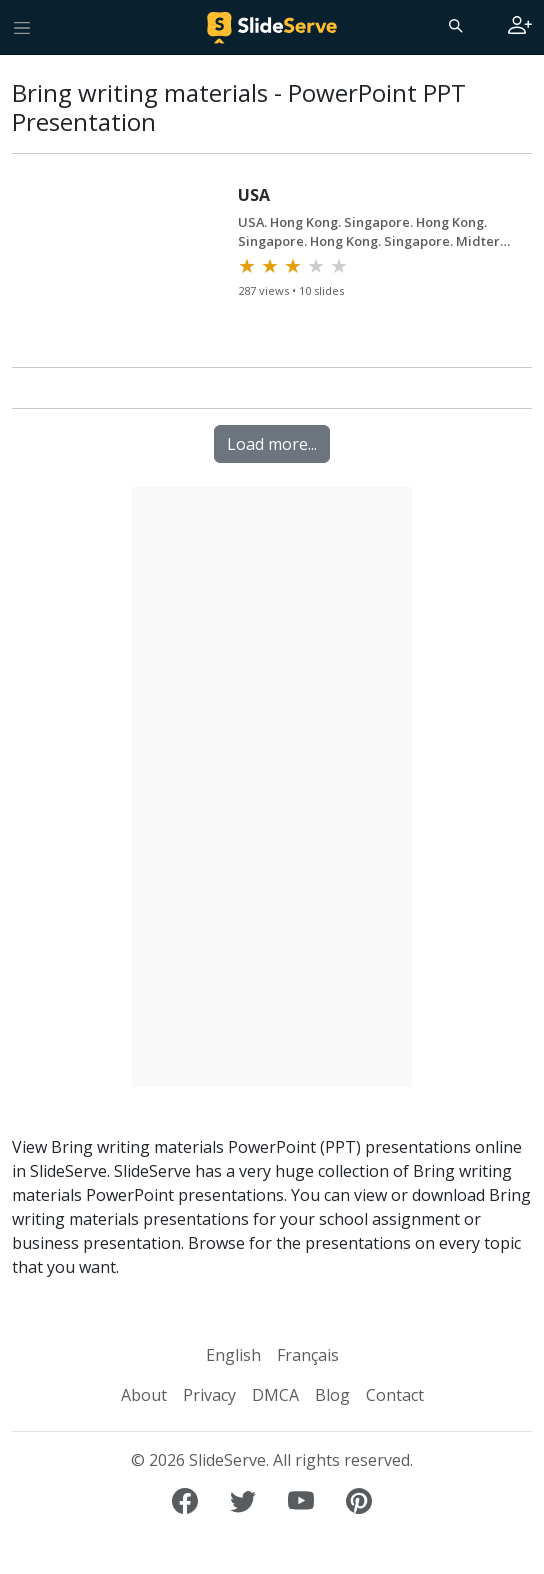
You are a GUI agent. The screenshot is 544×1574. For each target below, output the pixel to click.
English (233, 1355)
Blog (332, 1395)
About (144, 1395)
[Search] (454, 25)
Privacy (209, 1395)
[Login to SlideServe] (520, 27)
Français (308, 1355)
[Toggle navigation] (22, 27)
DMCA (275, 1395)
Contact (395, 1395)
